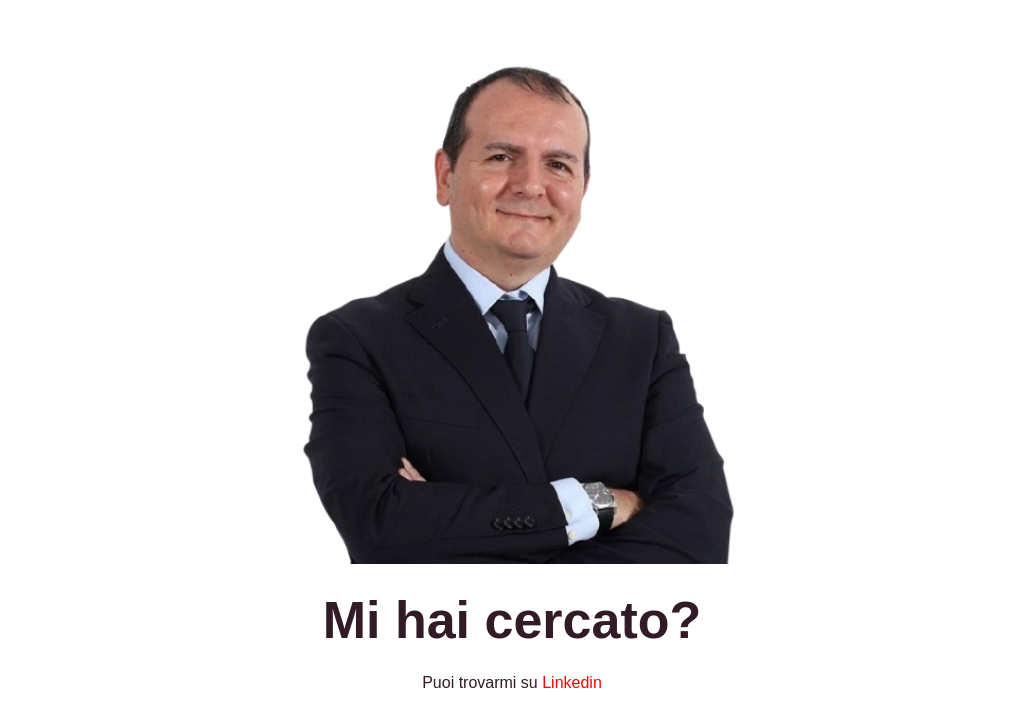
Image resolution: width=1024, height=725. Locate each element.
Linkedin (572, 682)
